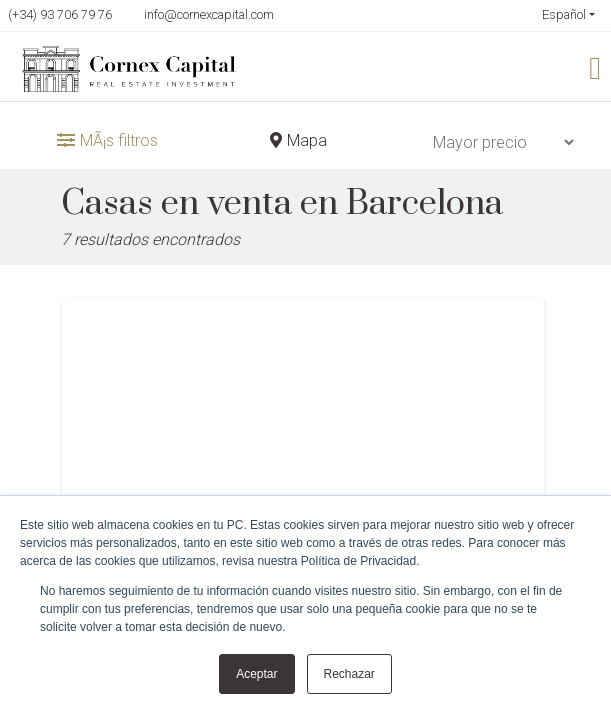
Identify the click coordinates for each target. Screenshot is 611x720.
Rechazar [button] (349, 674)
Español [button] (564, 15)
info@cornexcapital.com (209, 14)
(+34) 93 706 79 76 (60, 14)
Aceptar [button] (256, 674)
